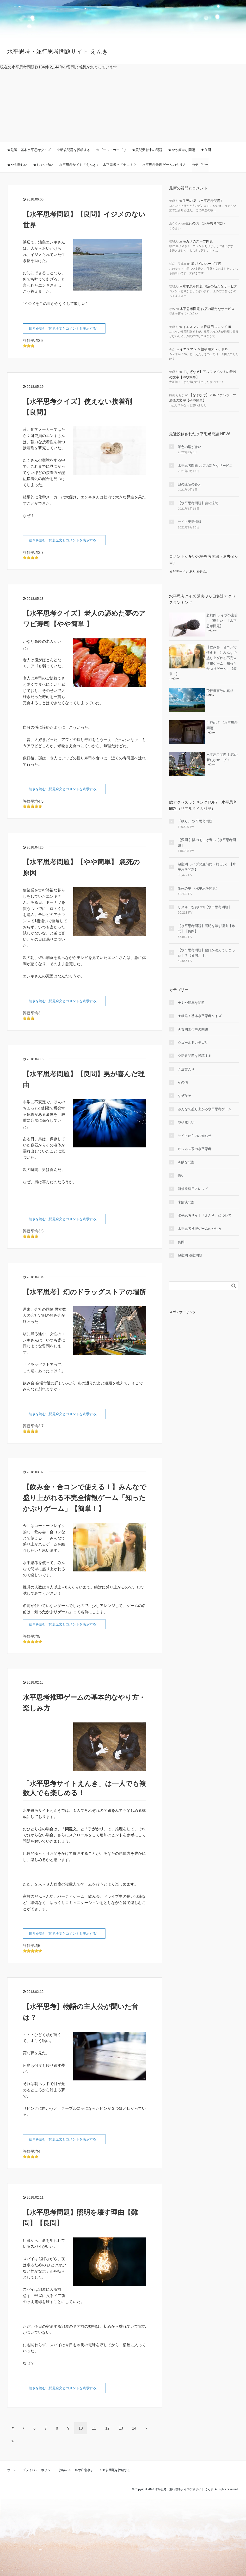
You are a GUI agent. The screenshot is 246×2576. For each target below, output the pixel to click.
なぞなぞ (184, 1095)
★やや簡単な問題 (181, 150)
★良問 (206, 150)
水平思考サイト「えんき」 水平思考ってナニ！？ (97, 165)
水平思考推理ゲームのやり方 (164, 165)
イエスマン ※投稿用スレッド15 (207, 327)
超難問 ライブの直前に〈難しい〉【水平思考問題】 (222, 620)
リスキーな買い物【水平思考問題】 (205, 907)
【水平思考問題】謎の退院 (198, 503)
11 (94, 2428)
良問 (181, 1242)
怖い (181, 1175)
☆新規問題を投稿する (73, 150)
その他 (183, 1082)
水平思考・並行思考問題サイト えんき (57, 51)
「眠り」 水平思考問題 (195, 821)
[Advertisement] (123, 106)
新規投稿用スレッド (193, 1189)
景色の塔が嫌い (189, 447)
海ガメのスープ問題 (198, 241)
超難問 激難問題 (190, 1255)
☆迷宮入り (186, 1069)
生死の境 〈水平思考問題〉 (203, 201)
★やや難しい (17, 165)
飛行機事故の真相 (219, 691)
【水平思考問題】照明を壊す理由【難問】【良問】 (206, 928)
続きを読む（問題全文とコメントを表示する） (64, 328)
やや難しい (186, 1122)
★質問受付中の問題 (147, 150)
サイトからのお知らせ (194, 1136)
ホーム (12, 2470)
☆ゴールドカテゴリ (111, 150)
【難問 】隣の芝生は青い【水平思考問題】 (207, 842)
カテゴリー (200, 165)
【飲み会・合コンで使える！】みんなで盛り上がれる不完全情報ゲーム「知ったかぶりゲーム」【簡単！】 (84, 1497)
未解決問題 (186, 1202)
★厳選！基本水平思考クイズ (29, 150)
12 (107, 2428)
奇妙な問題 (186, 1162)
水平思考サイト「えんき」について (205, 1215)
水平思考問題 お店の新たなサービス (210, 286)
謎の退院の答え (189, 484)
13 (121, 2428)
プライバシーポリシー (38, 2470)
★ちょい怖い (43, 165)
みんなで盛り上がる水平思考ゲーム (205, 1109)
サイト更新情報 (189, 522)
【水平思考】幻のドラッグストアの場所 (84, 1292)
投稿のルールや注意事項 (76, 2470)
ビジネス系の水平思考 (194, 1149)
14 (134, 2428)
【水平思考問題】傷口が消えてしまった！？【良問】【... (206, 952)
